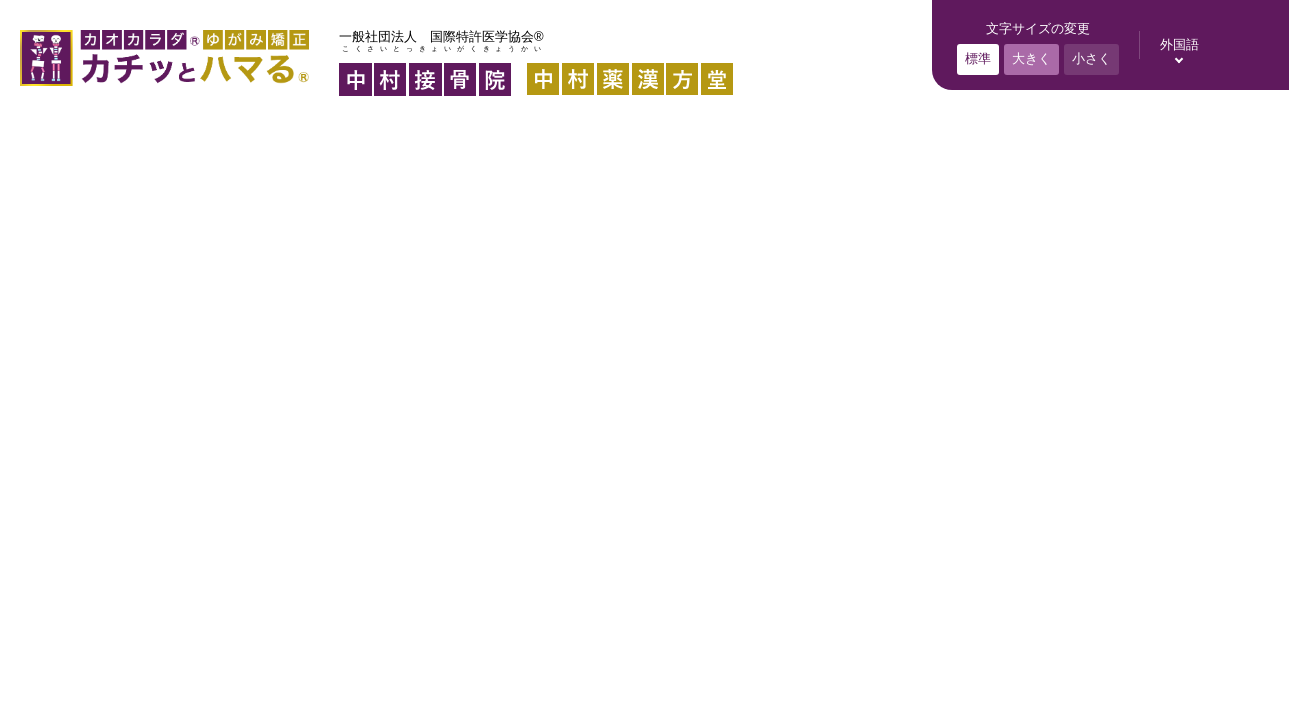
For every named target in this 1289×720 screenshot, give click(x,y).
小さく (1091, 58)
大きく (1031, 58)
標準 (978, 58)
